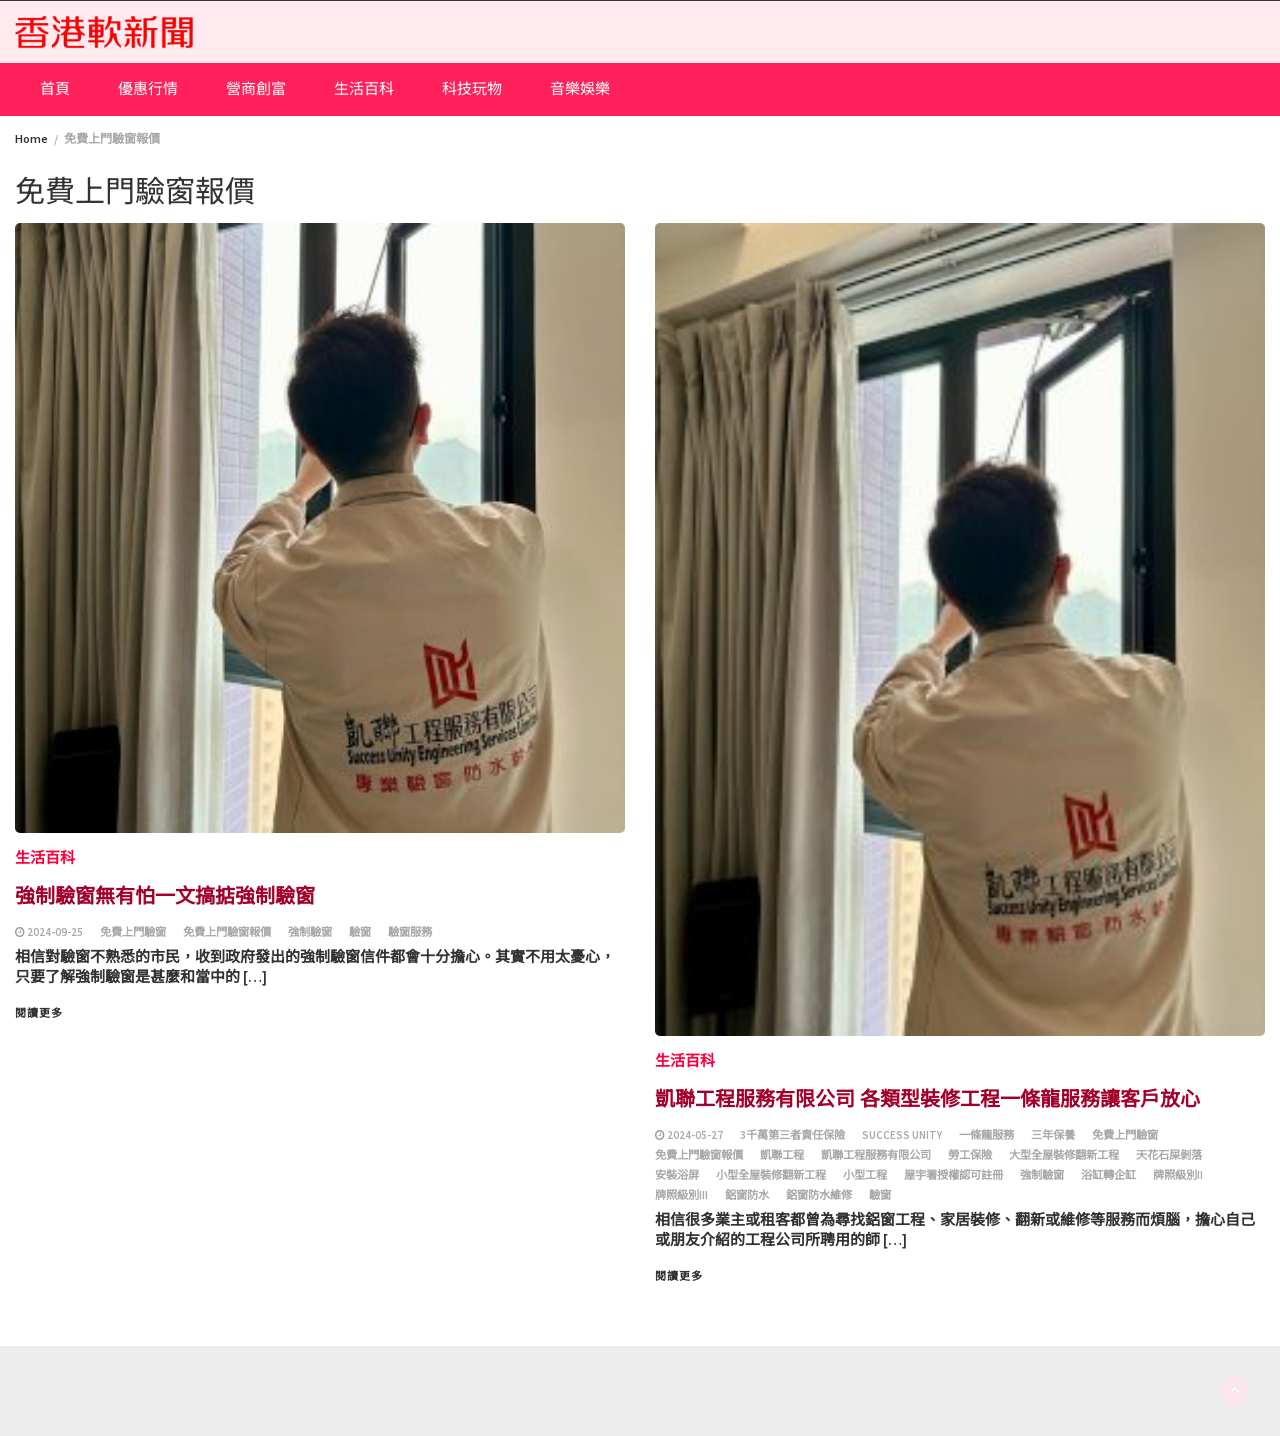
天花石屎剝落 (1169, 1155)
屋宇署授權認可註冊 (953, 1175)
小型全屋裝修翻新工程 (771, 1175)
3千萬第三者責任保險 (792, 1135)
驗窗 (360, 932)
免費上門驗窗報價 (227, 932)
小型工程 (865, 1175)
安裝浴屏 (677, 1175)
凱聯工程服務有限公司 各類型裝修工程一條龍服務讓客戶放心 (927, 1097)
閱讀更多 (39, 1013)
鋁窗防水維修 (819, 1195)
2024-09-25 (55, 932)
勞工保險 (970, 1155)
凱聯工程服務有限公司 (876, 1155)
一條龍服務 (986, 1135)
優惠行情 (148, 88)
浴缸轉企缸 (1108, 1175)
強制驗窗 (310, 932)
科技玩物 (472, 88)
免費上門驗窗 (133, 932)
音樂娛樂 (580, 88)
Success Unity (902, 1135)
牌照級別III (681, 1195)
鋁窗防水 (747, 1195)
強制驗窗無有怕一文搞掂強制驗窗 (165, 894)
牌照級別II (1178, 1175)
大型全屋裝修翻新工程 (1064, 1155)
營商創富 (256, 88)
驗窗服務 (410, 932)
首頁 (55, 88)
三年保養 (1053, 1135)
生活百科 (364, 88)
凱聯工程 (782, 1155)
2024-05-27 (695, 1135)
